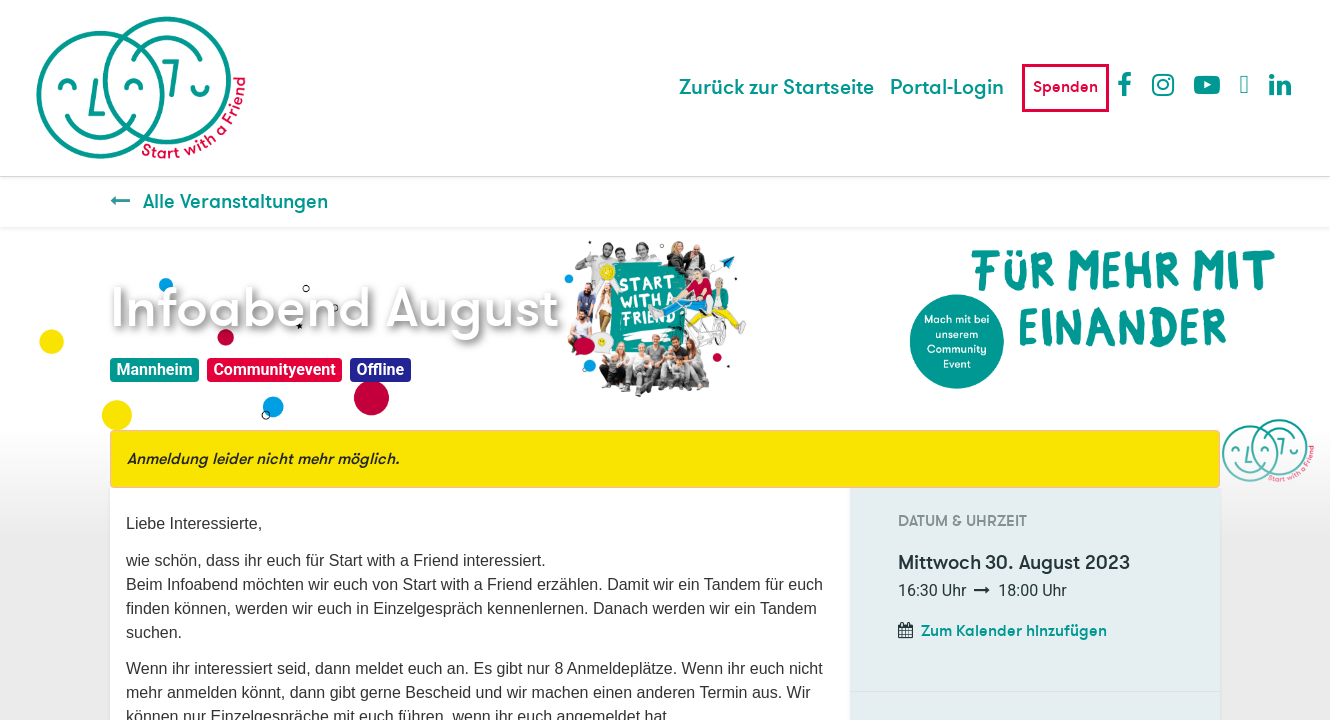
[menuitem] (776, 88)
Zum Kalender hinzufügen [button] (1014, 631)
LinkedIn (1281, 84)
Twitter (1252, 84)
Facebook (1129, 84)
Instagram (1164, 84)
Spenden (1065, 87)
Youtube (1206, 84)
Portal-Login (947, 87)
